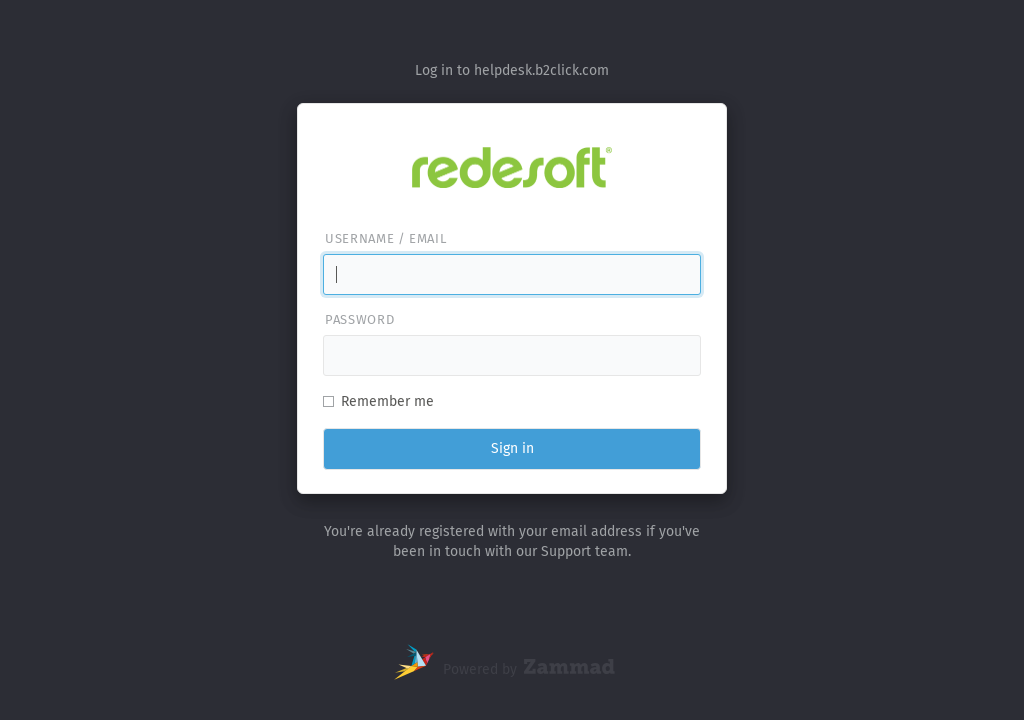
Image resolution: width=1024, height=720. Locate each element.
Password (359, 319)
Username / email (385, 238)
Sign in (512, 448)
